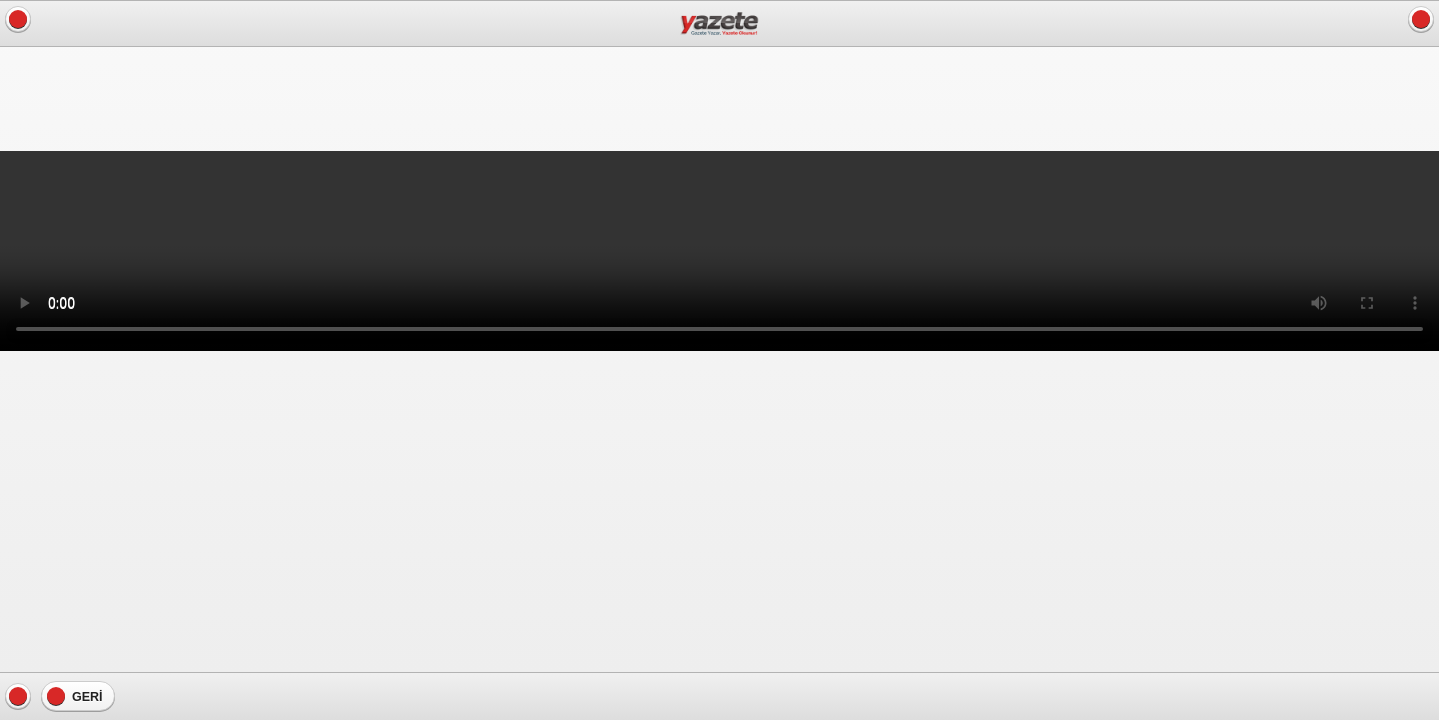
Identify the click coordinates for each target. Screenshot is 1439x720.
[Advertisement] (160, 97)
